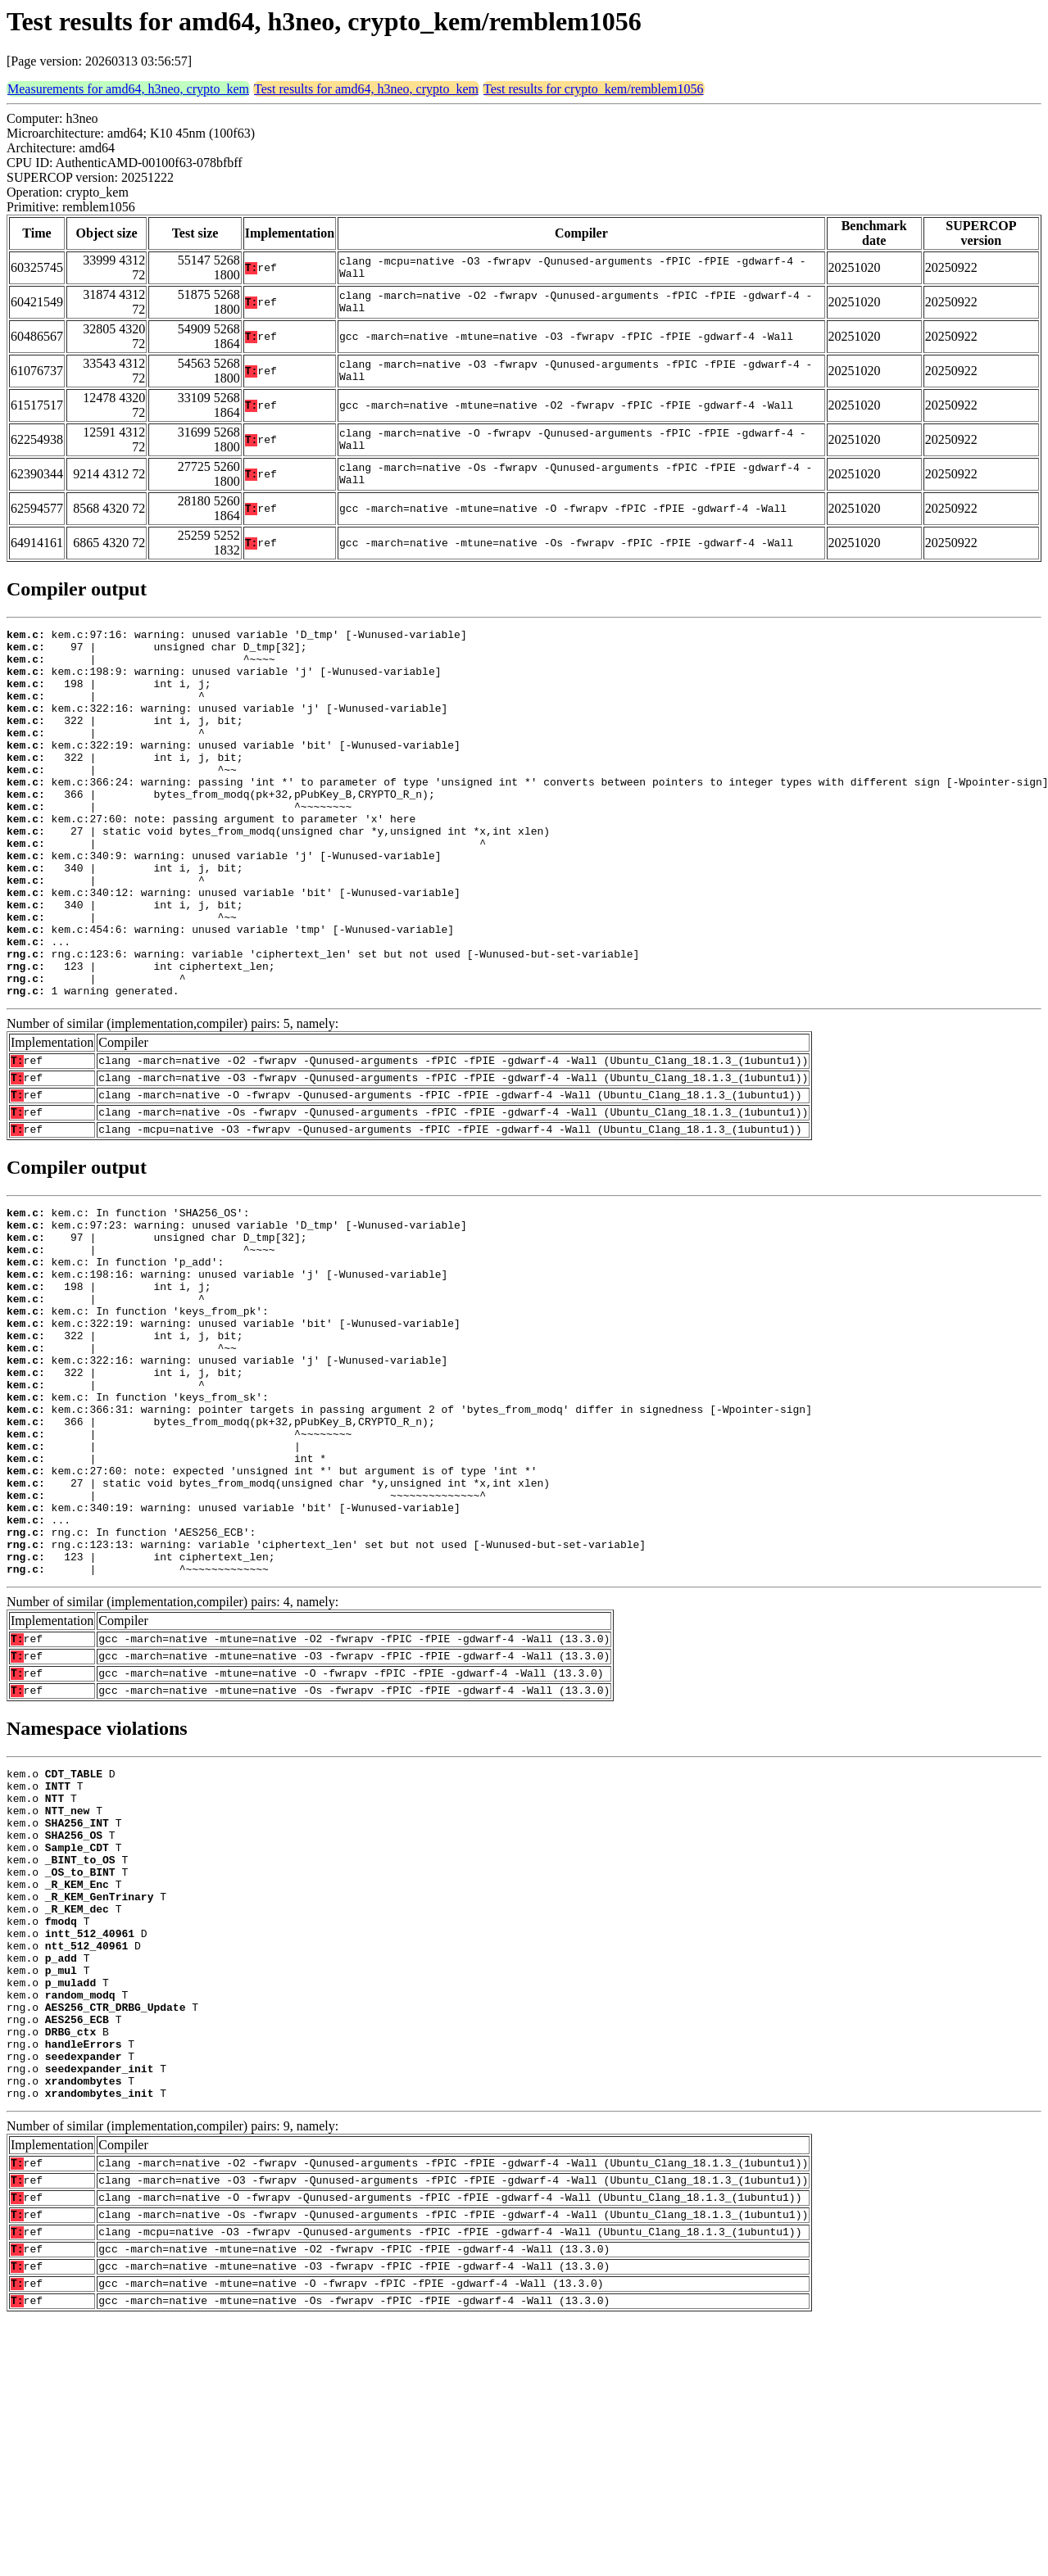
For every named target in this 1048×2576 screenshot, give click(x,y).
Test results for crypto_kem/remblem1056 (593, 89)
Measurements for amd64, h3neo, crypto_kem (128, 89)
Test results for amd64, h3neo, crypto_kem (366, 89)
